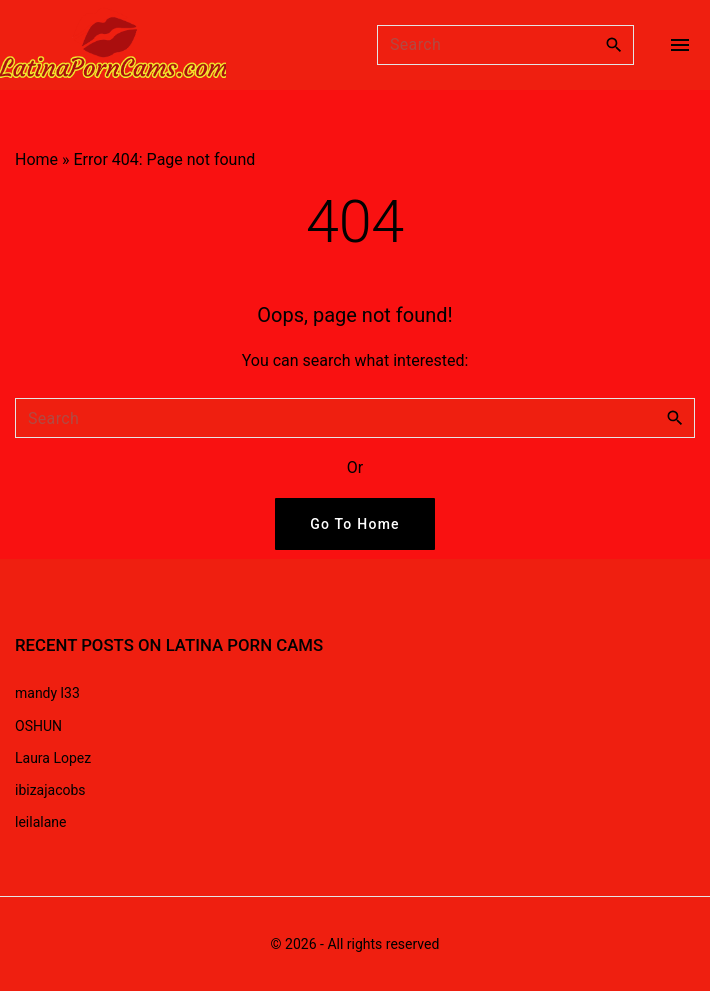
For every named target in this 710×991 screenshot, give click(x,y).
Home (36, 159)
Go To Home (355, 524)
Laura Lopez (53, 758)
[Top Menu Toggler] (680, 45)
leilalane (40, 822)
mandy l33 (47, 693)
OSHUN (38, 726)
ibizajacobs (50, 790)
